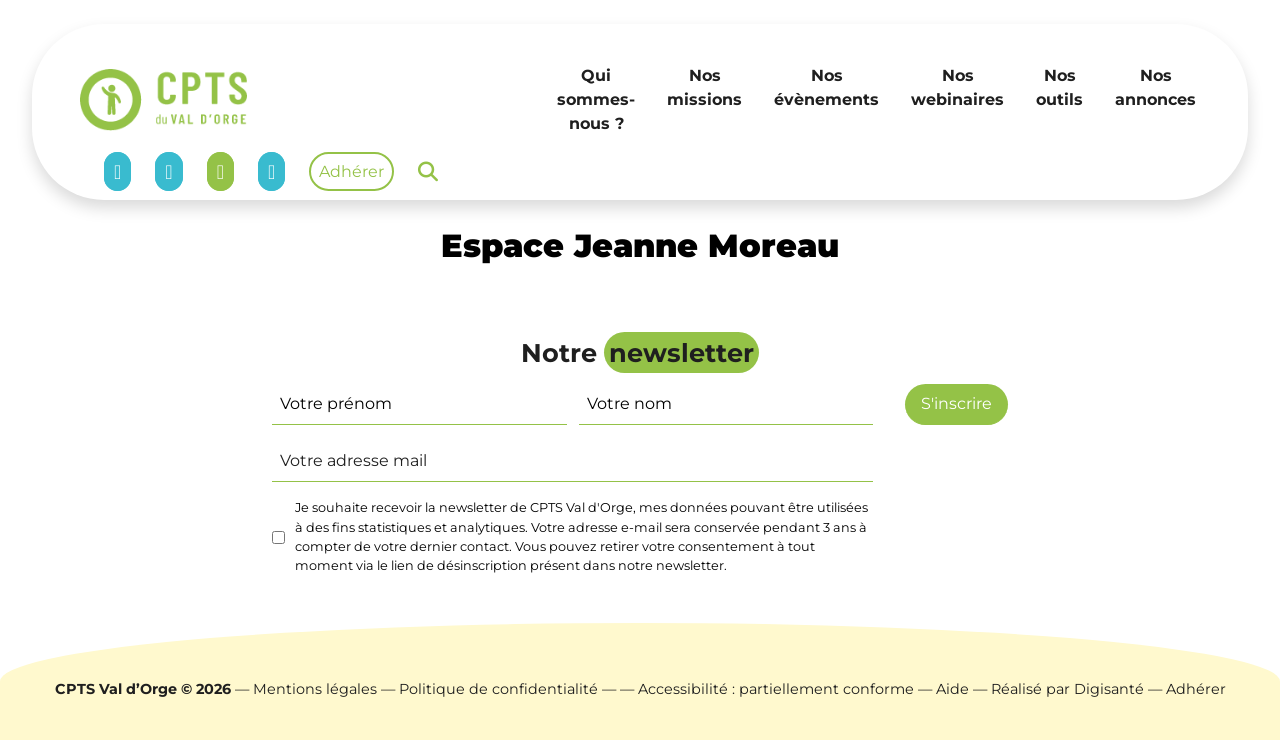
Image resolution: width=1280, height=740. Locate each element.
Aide (952, 689)
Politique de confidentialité (498, 689)
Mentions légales (315, 689)
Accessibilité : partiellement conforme (776, 689)
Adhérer (351, 171)
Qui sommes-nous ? (596, 99)
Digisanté (1109, 689)
